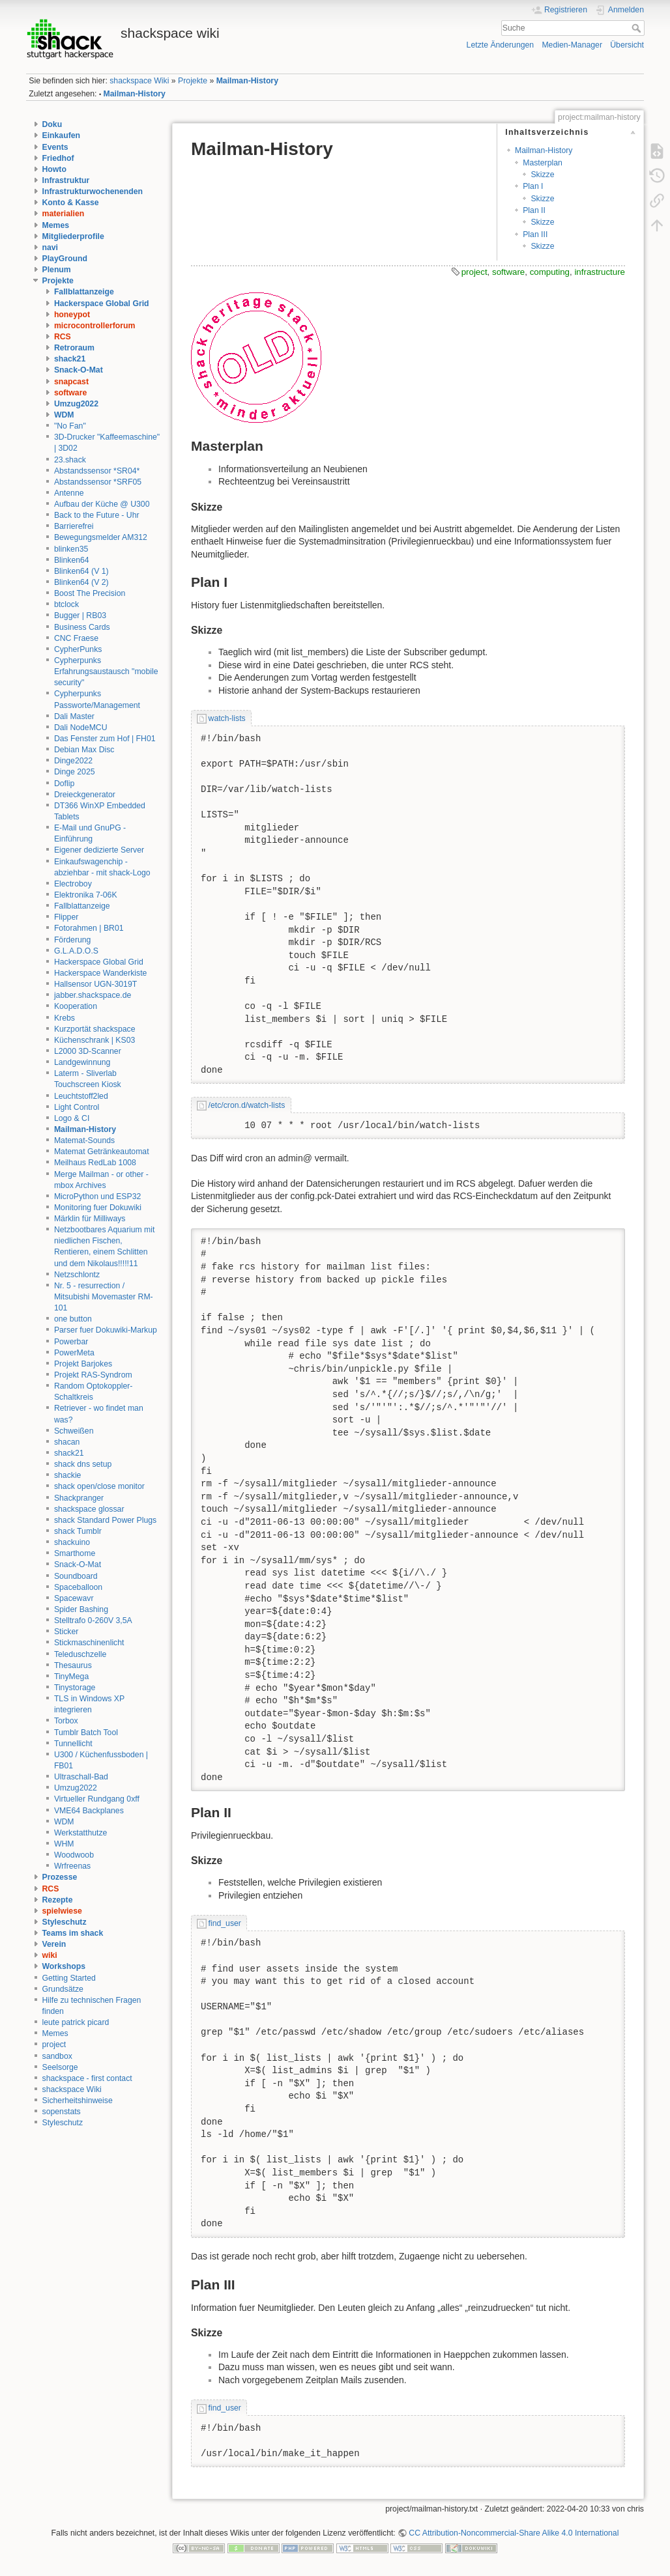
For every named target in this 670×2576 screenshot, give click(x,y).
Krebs (64, 1018)
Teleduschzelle (80, 1654)
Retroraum (74, 347)
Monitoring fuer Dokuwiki (97, 1207)
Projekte (192, 80)
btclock (66, 604)
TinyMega (71, 1676)
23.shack (70, 459)
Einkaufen (61, 135)
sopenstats (61, 2111)
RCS (62, 336)
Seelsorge (60, 2067)
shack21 (69, 358)
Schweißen (74, 1431)
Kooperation (75, 1006)
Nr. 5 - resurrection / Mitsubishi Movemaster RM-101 (103, 1296)
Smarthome (74, 1553)
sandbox (57, 2056)
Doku (52, 124)
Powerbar (71, 1341)
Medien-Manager (572, 45)
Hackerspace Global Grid (101, 303)
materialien (63, 213)
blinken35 (71, 549)
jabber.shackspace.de (93, 995)
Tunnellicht (73, 1743)
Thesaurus (73, 1665)
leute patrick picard (75, 2022)
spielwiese (62, 1911)
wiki (49, 1955)
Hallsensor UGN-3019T (95, 984)
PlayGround (64, 258)
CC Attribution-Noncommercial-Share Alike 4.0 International (514, 2533)
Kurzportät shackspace (95, 1029)
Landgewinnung (82, 1062)
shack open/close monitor (99, 1486)
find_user (225, 1923)
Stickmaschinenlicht (89, 1642)
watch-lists (227, 718)
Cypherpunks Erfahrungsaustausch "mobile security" (106, 671)
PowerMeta (74, 1352)
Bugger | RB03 (80, 615)
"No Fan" (70, 426)
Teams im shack (73, 1933)
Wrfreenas (72, 1866)
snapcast (71, 381)
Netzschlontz (77, 1274)
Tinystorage (75, 1687)
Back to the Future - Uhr (96, 515)
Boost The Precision (89, 593)
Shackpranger (79, 1498)
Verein (54, 1944)
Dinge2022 (73, 760)
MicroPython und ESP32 (97, 1196)
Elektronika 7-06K (85, 894)
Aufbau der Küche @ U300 (102, 504)
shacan (67, 1442)
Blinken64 (71, 560)
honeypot (72, 314)
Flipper (66, 917)
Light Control (76, 1107)
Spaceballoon (78, 1587)
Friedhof (58, 158)
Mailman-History (247, 80)
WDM (64, 414)
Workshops (63, 1966)
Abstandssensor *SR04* (96, 470)
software (70, 392)
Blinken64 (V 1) (81, 571)
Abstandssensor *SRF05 (97, 482)
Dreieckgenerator (84, 794)
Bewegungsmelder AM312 (100, 537)
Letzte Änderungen (500, 45)
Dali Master (74, 716)
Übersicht (627, 45)
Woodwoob (74, 1855)
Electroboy (73, 883)
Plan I (533, 186)
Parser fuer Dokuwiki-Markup (105, 1330)
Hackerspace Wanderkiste (100, 973)
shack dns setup (83, 1464)
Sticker (66, 1631)
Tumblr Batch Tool (86, 1732)
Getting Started (69, 1978)
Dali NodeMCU (81, 727)
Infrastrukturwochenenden (92, 191)
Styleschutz (64, 1922)
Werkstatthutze (80, 1832)
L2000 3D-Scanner (87, 1051)
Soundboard (76, 1576)
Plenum (56, 269)
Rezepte (57, 1899)
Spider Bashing (81, 1609)
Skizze (542, 174)
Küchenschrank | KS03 (94, 1040)
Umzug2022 (76, 403)
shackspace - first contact (87, 2078)
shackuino (72, 1542)
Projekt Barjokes (83, 1363)
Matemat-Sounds (84, 1140)
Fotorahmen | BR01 (89, 928)
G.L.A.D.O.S (76, 950)
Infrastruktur (66, 180)
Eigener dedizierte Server (99, 850)
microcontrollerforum (95, 325)
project (54, 2044)
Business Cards (82, 627)
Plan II (534, 210)
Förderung (72, 939)
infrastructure (599, 272)
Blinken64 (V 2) (81, 582)
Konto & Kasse (70, 202)
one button (73, 1318)
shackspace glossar (89, 1509)
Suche (638, 28)
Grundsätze (62, 1989)
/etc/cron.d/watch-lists (247, 1105)
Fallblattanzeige (84, 291)
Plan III (535, 234)
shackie (67, 1475)
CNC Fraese (76, 638)
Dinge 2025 (74, 771)
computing (550, 272)
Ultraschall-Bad (81, 1776)
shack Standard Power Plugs (105, 1520)
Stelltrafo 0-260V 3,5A (93, 1620)
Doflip (64, 783)
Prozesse (60, 1877)
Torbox (66, 1720)
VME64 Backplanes (89, 1810)
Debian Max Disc (84, 749)
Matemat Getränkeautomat (101, 1151)
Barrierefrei (74, 526)
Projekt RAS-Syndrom (93, 1375)
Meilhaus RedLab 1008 (95, 1162)
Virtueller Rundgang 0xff (96, 1799)
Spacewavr (74, 1598)
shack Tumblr (78, 1531)
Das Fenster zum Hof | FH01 (105, 738)
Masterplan (542, 162)
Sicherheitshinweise (77, 2100)
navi (50, 247)
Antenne (69, 493)
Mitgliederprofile (73, 236)
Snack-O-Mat (78, 370)
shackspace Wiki (139, 80)
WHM (64, 1843)
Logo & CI (71, 1118)
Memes (56, 225)
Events (55, 147)
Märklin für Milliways (90, 1218)
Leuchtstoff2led (81, 1096)
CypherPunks (78, 649)
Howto (54, 169)
